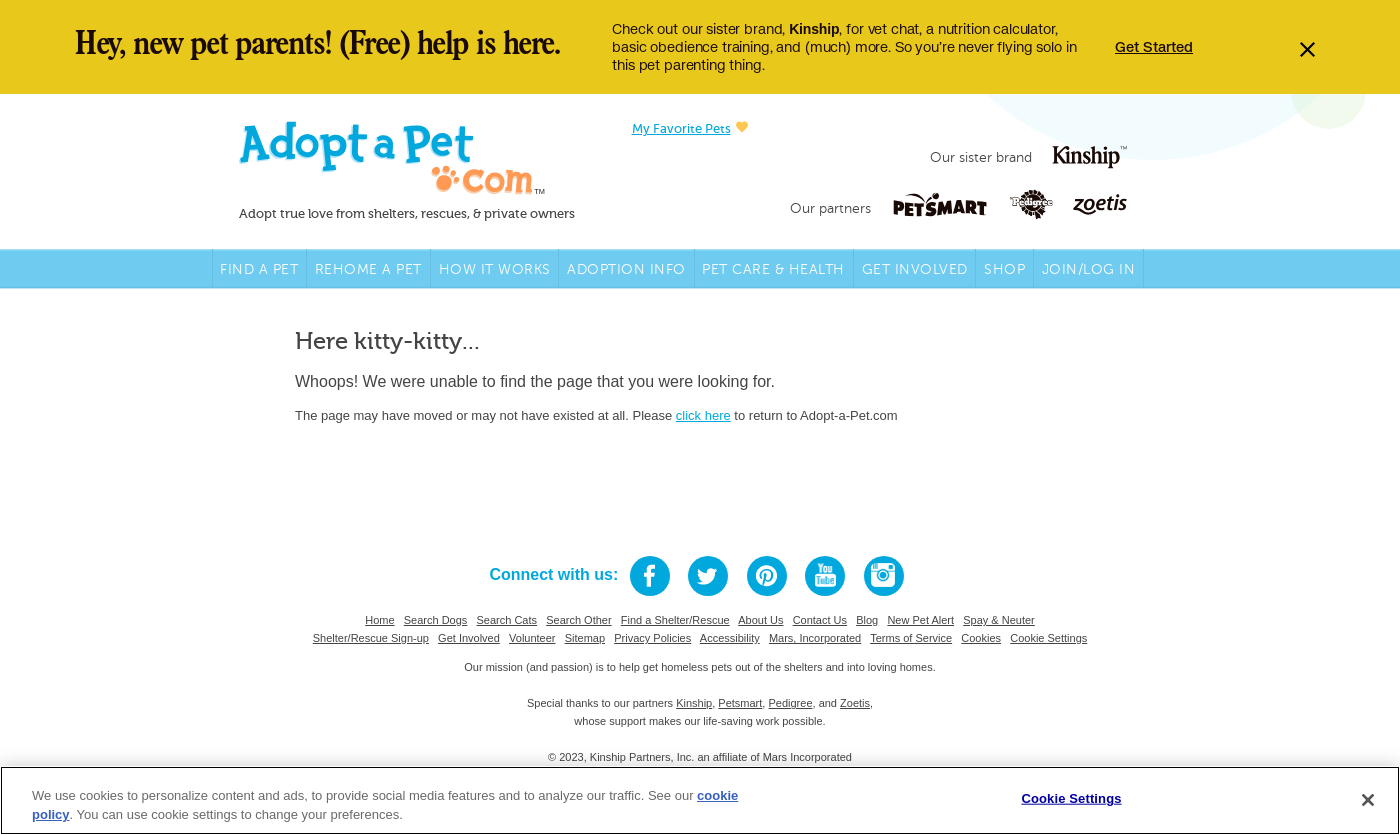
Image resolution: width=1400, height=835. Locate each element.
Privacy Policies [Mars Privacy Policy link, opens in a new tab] (652, 638)
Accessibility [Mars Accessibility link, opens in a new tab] (730, 638)
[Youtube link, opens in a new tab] (825, 576)
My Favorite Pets (690, 128)
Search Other (578, 620)
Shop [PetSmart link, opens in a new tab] (1004, 269)
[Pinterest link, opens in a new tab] (767, 576)
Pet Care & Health (773, 269)
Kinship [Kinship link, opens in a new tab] (694, 703)
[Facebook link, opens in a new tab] (650, 576)
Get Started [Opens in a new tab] (1154, 47)
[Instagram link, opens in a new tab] (884, 576)
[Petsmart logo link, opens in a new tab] (950, 204)
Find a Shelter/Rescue (675, 620)
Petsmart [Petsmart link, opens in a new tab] (740, 703)
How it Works (495, 269)
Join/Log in (1089, 269)
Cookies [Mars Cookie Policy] (981, 638)
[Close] (1368, 800)
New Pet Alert (920, 620)
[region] (700, 800)
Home (379, 620)
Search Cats (507, 620)
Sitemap (585, 638)
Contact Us (820, 620)
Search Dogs (436, 620)
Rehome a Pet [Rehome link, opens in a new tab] (368, 269)
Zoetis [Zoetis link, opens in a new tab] (855, 703)
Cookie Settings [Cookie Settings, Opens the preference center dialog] (1071, 798)
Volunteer (532, 638)
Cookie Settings (1048, 638)
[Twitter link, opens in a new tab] (708, 576)
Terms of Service (911, 638)
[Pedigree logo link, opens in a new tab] (1041, 205)
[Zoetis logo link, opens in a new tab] (1100, 204)
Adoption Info (626, 269)
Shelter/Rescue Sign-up (371, 638)
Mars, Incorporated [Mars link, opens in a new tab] (815, 638)
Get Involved (915, 269)
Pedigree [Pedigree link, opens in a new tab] (790, 703)
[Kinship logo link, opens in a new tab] (1089, 157)
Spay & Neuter (999, 620)
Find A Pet (259, 269)
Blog (867, 620)
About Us (760, 620)
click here (703, 415)
